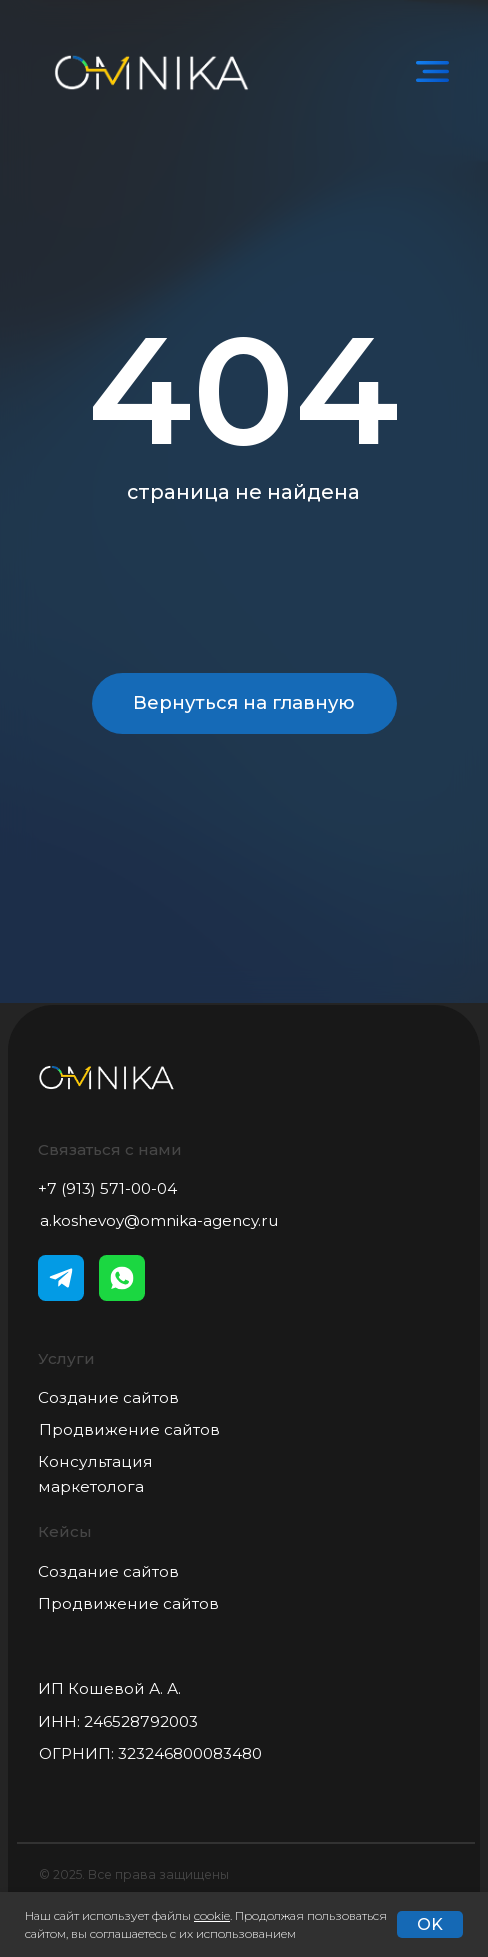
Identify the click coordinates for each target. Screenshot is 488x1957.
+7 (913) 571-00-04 (107, 1188)
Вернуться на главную (244, 702)
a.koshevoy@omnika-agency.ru (159, 1220)
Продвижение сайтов (129, 1429)
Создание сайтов (108, 1397)
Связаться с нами (110, 1149)
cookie (212, 1915)
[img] (433, 72)
